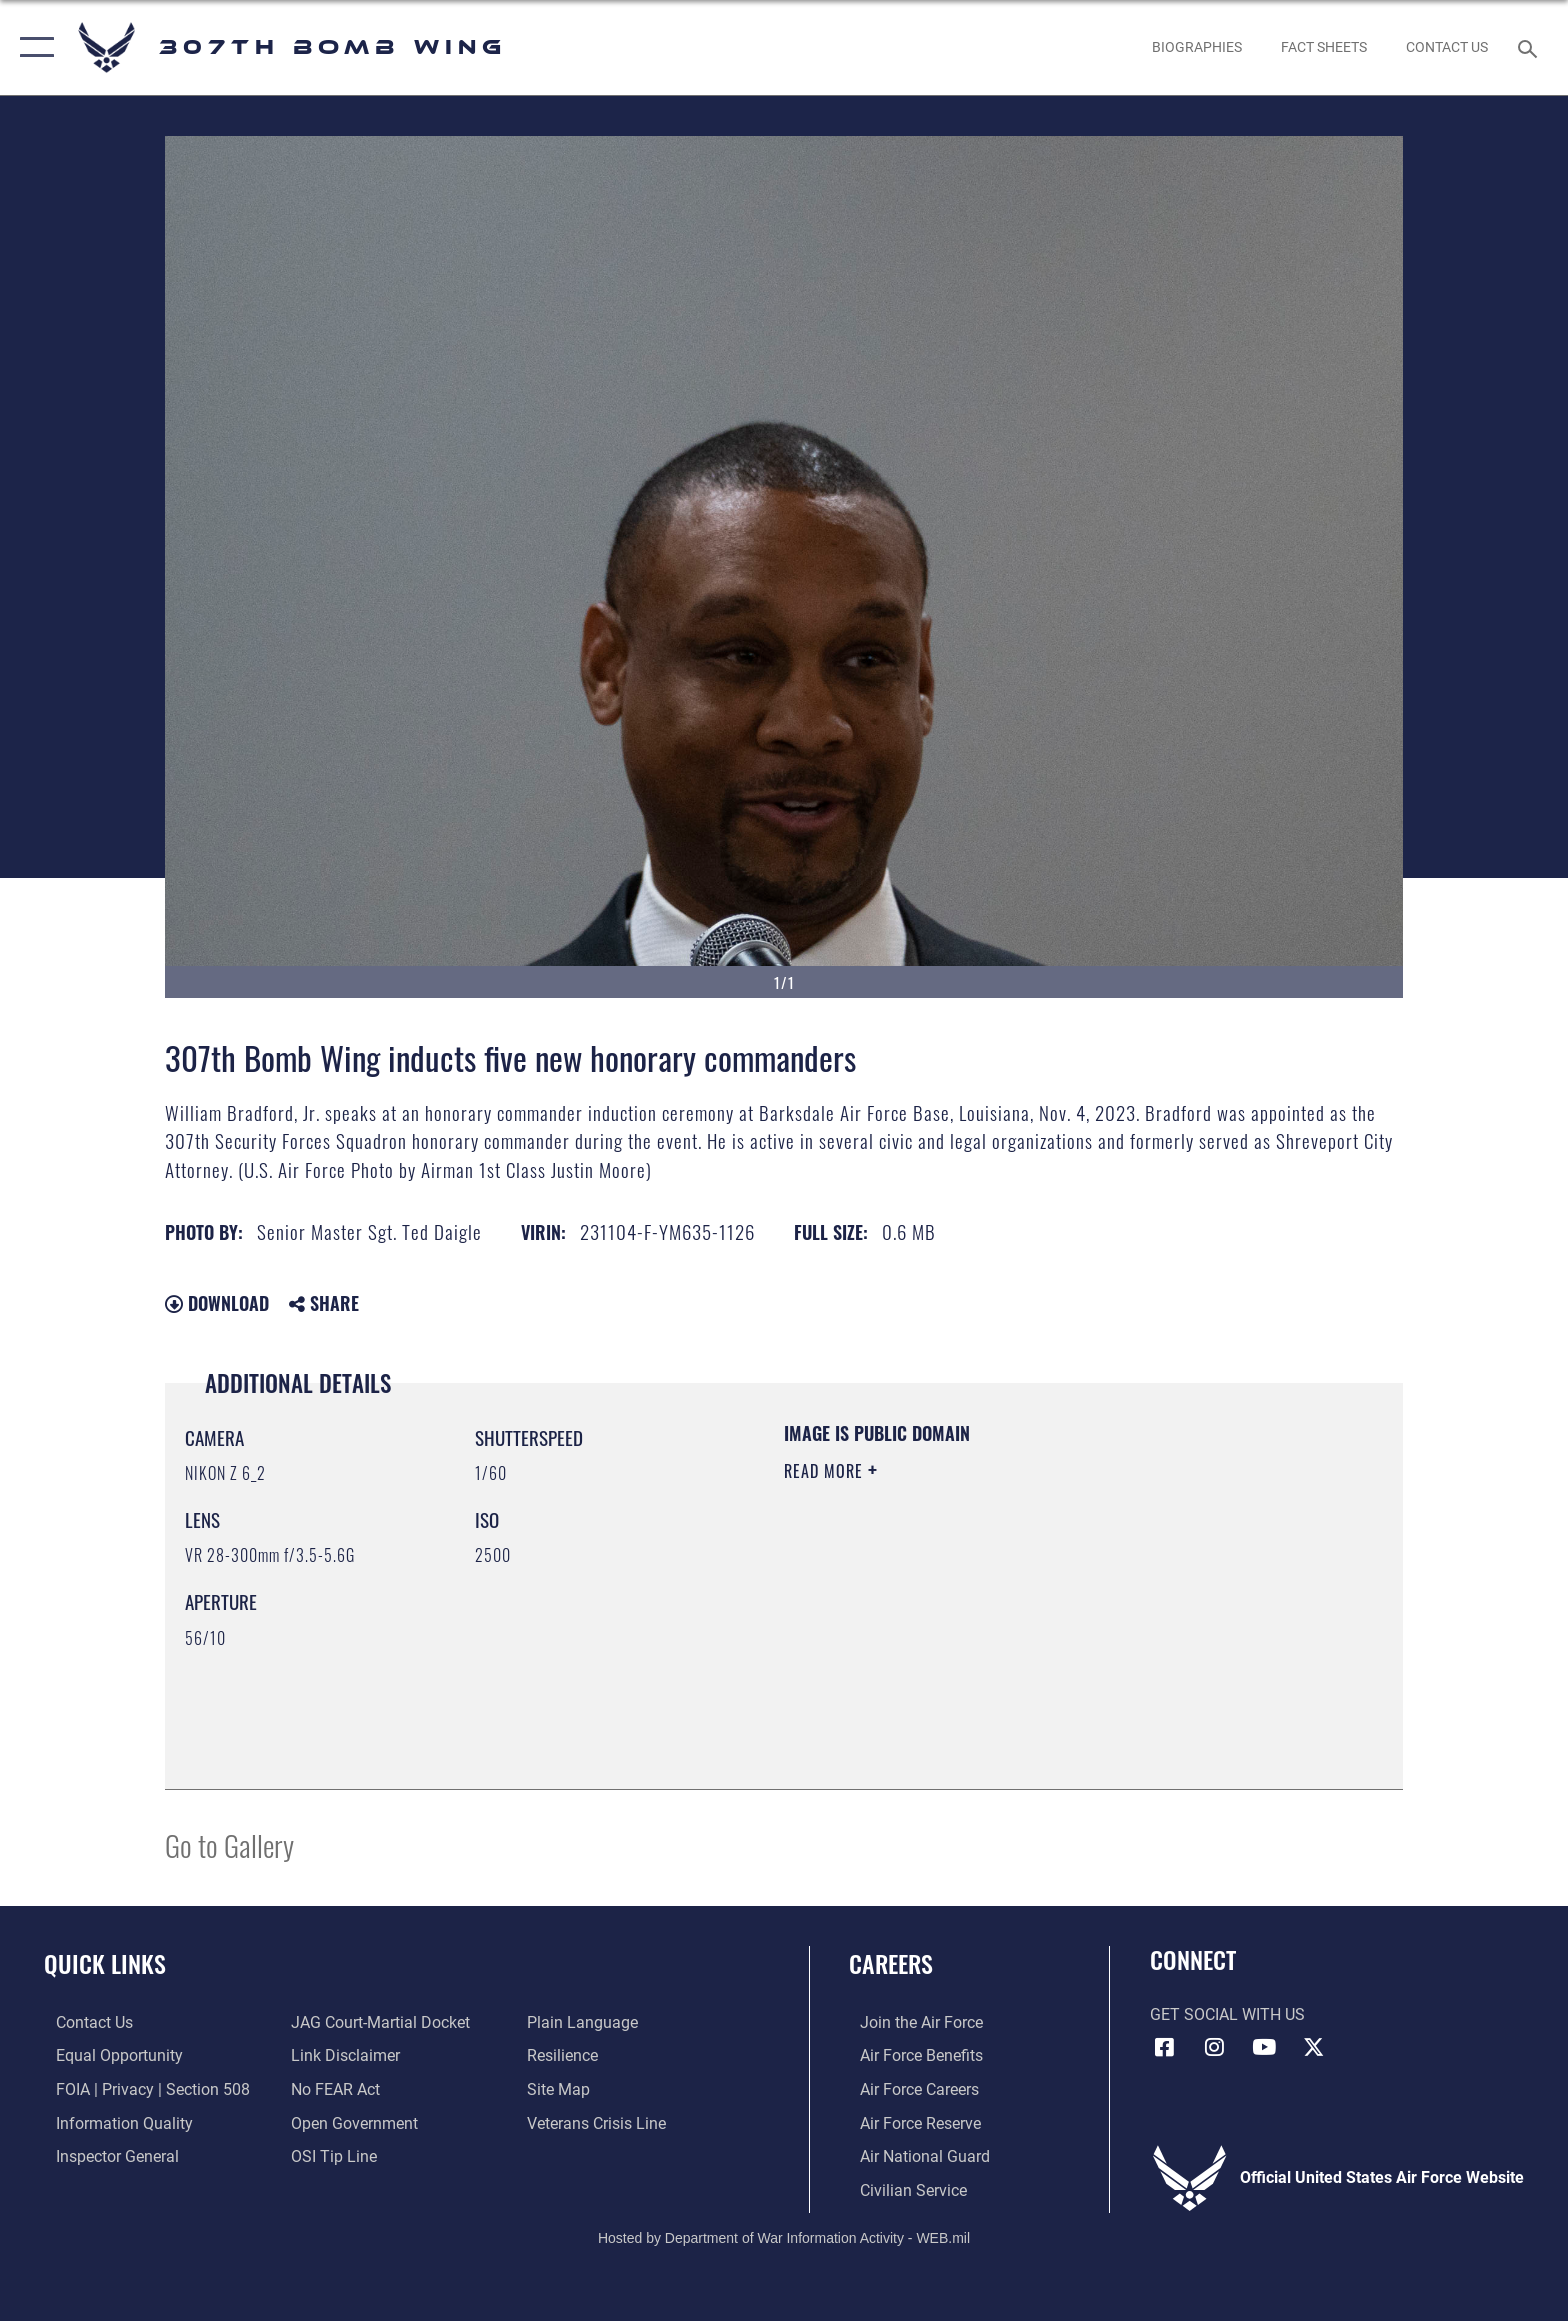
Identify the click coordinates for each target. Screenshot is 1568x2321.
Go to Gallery (229, 1844)
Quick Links (105, 1963)
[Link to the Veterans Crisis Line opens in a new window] (600, 2122)
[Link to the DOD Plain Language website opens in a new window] (586, 2022)
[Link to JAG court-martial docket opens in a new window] (377, 2022)
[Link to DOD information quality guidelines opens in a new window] (112, 2122)
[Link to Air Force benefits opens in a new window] (910, 2055)
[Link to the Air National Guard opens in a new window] (914, 2155)
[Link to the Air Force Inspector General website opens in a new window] (105, 2155)
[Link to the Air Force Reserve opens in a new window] (909, 2122)
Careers (891, 1963)
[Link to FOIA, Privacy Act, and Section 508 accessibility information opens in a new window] (141, 2088)
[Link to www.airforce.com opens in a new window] (910, 2022)
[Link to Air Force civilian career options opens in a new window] (902, 2188)
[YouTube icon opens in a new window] (1264, 2047)
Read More (826, 1471)
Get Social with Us (1227, 2014)
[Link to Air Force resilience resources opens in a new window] (566, 2055)
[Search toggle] (1530, 47)
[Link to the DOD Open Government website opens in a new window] (351, 2122)
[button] (32, 47)
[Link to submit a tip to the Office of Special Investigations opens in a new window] (331, 2155)
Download (217, 1303)
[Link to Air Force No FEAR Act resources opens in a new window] (332, 2088)
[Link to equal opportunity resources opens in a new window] (107, 2055)
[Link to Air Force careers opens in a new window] (908, 2088)
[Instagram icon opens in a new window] (1214, 2047)
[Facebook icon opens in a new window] (1165, 2047)
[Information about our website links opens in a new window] (342, 2055)
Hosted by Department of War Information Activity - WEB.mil (784, 2236)
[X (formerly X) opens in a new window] (1314, 2047)
